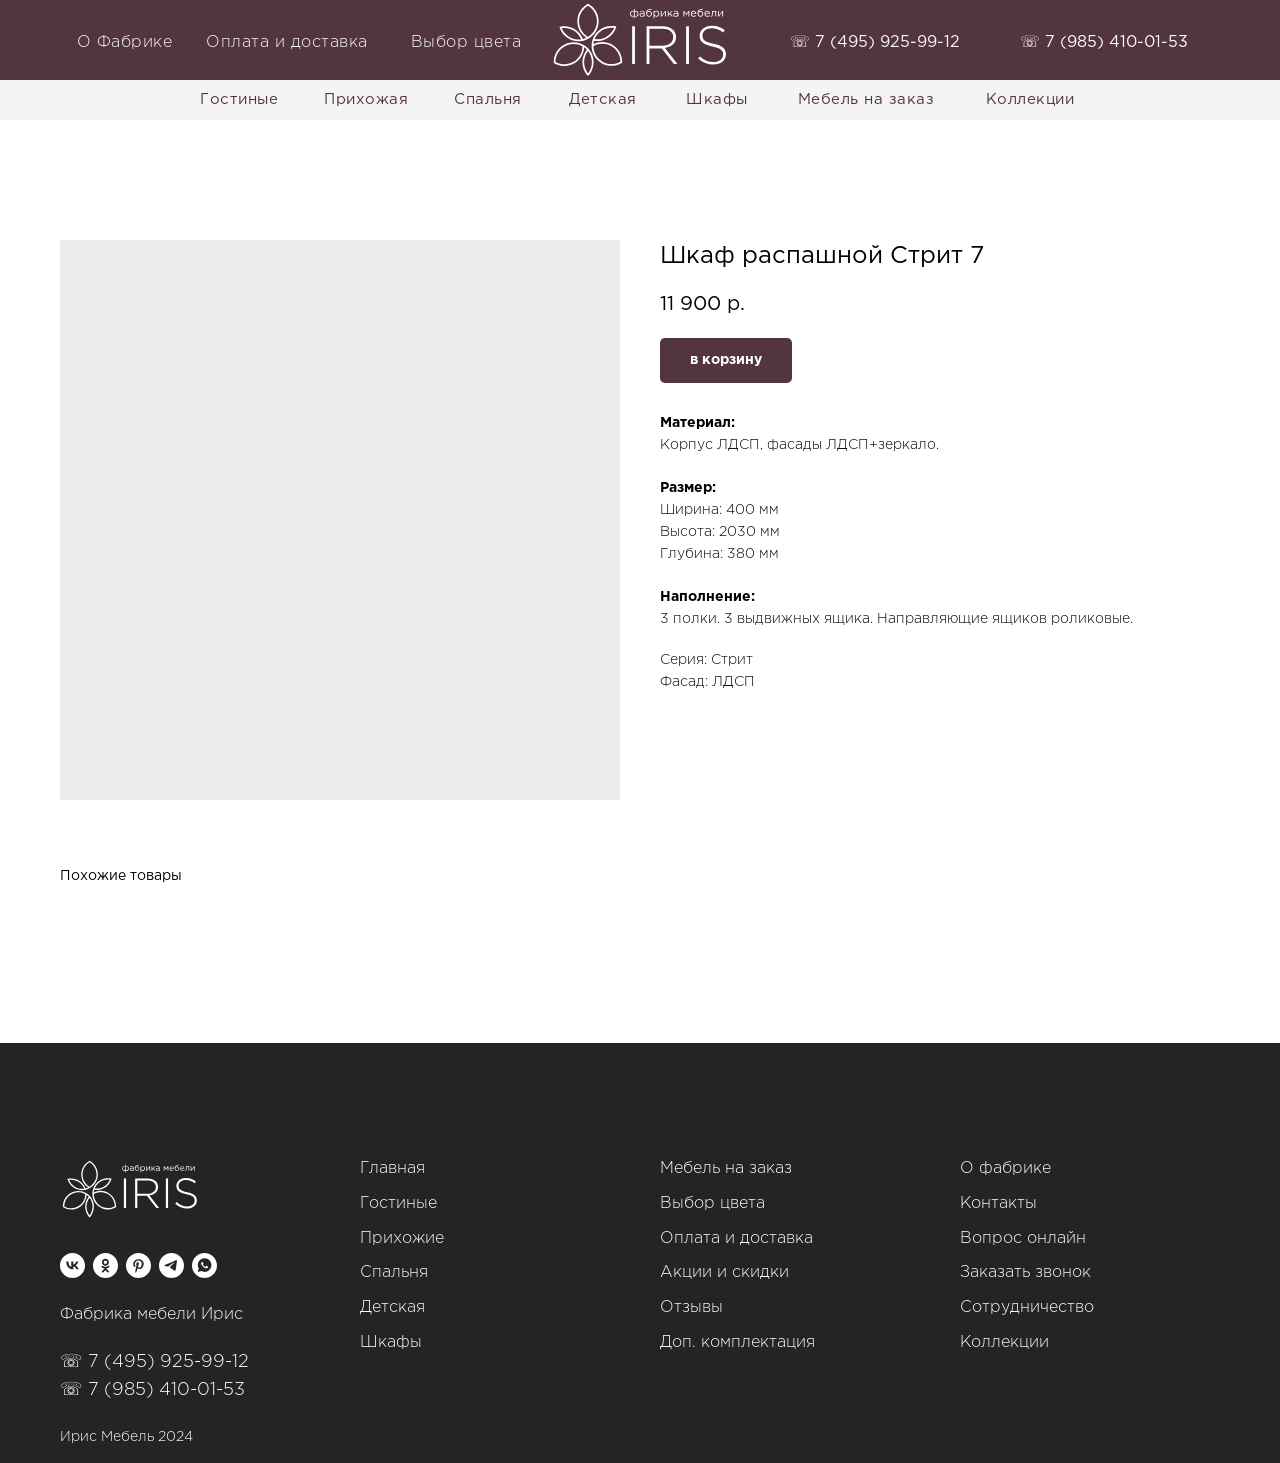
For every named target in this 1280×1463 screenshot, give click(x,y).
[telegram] (171, 1265)
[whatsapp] (204, 1265)
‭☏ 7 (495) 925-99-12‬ (875, 42)
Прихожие (402, 1238)
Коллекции (1004, 1342)
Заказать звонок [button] (1025, 1272)
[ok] (105, 1265)
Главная (392, 1168)
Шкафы (391, 1342)
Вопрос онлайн (1023, 1238)
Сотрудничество (1027, 1307)
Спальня (394, 1272)
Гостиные (398, 1203)
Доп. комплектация (737, 1342)
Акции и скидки (724, 1272)
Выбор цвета (712, 1203)
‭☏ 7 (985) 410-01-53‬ (1104, 42)
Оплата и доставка (736, 1238)
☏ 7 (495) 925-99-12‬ (154, 1362)
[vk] (72, 1265)
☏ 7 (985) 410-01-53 (152, 1390)
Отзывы (691, 1307)
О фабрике (1005, 1168)
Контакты (998, 1203)
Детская (392, 1307)
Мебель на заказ (726, 1168)
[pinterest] (138, 1265)
